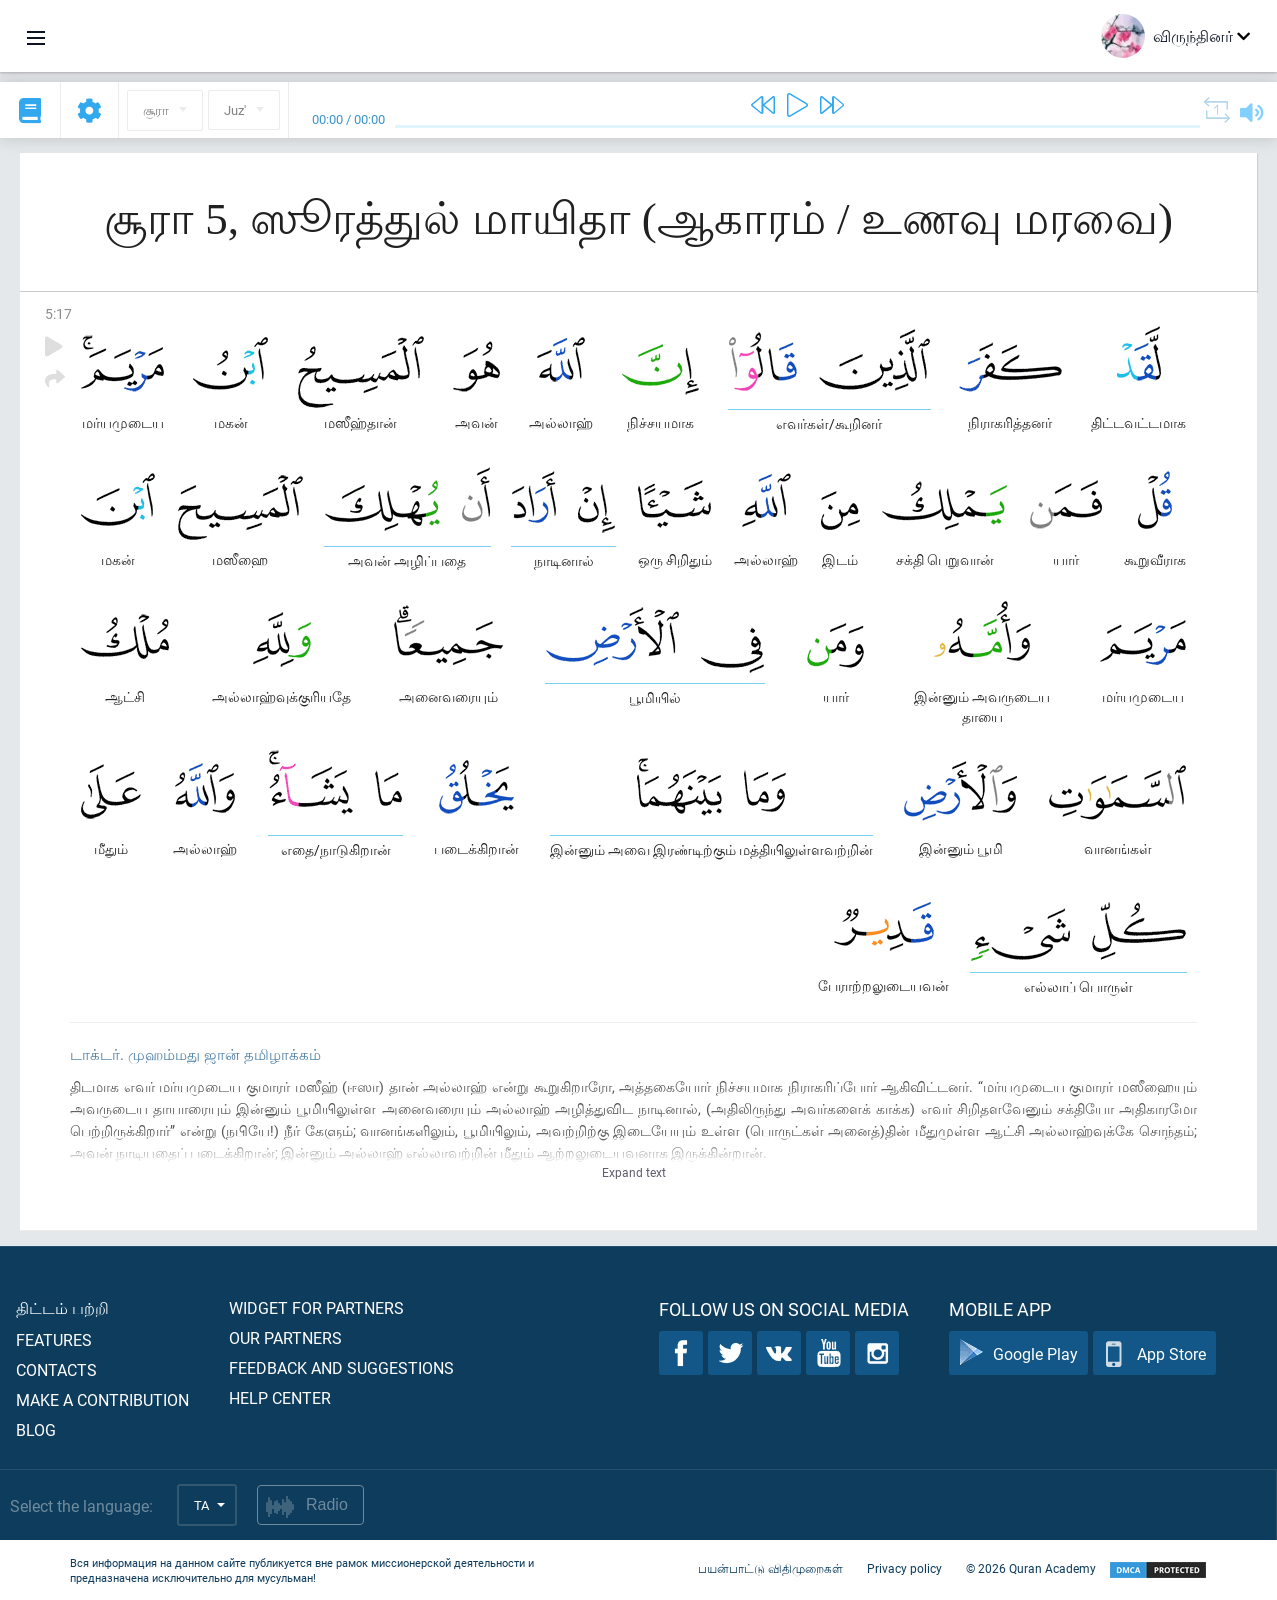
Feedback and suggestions (341, 1367)
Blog (36, 1429)
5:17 (58, 313)
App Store (1154, 1353)
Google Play (1018, 1353)
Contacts (56, 1369)
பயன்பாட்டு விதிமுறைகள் (770, 1568)
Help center (280, 1397)
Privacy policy (904, 1568)
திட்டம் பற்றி (62, 1307)
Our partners (285, 1337)
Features (54, 1339)
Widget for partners (316, 1307)
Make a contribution (102, 1399)
